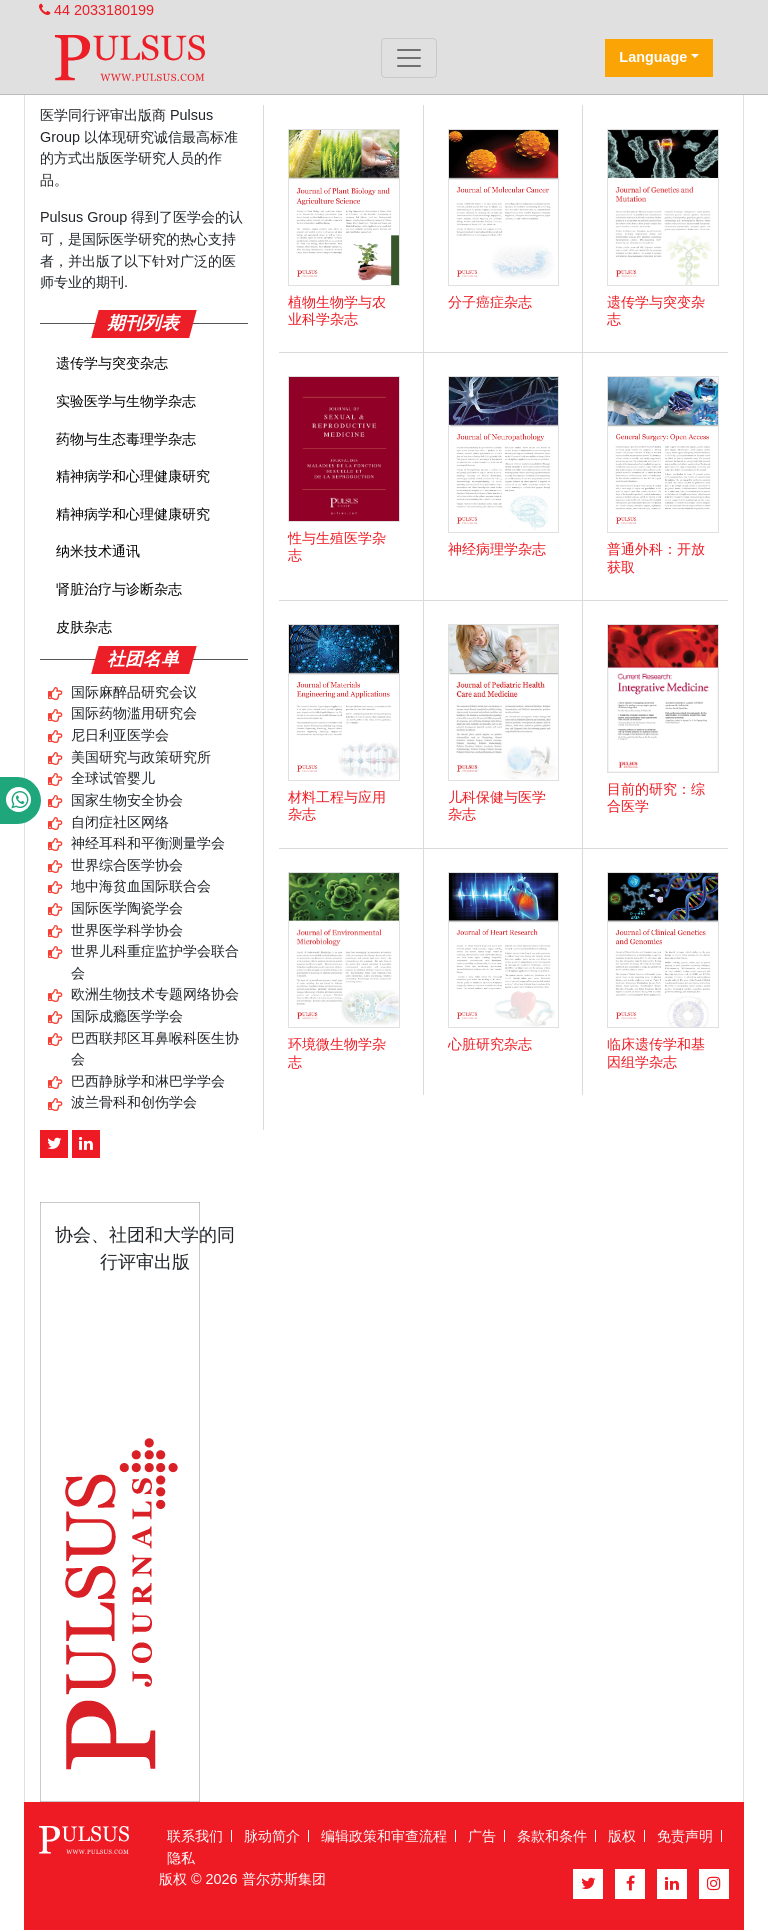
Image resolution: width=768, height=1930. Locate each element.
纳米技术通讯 (98, 551)
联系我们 (195, 1836)
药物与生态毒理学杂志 (126, 439)
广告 (482, 1836)
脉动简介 (272, 1836)
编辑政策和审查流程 (384, 1836)
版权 (622, 1836)
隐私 (181, 1858)
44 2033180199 (96, 10)
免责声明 (685, 1836)
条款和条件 (552, 1836)
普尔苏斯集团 (284, 1879)
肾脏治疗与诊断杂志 (119, 589)
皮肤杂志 (84, 627)
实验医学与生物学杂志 (126, 401)
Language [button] (653, 57)
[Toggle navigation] (409, 58)
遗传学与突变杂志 (112, 363)
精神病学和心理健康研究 (133, 476)
